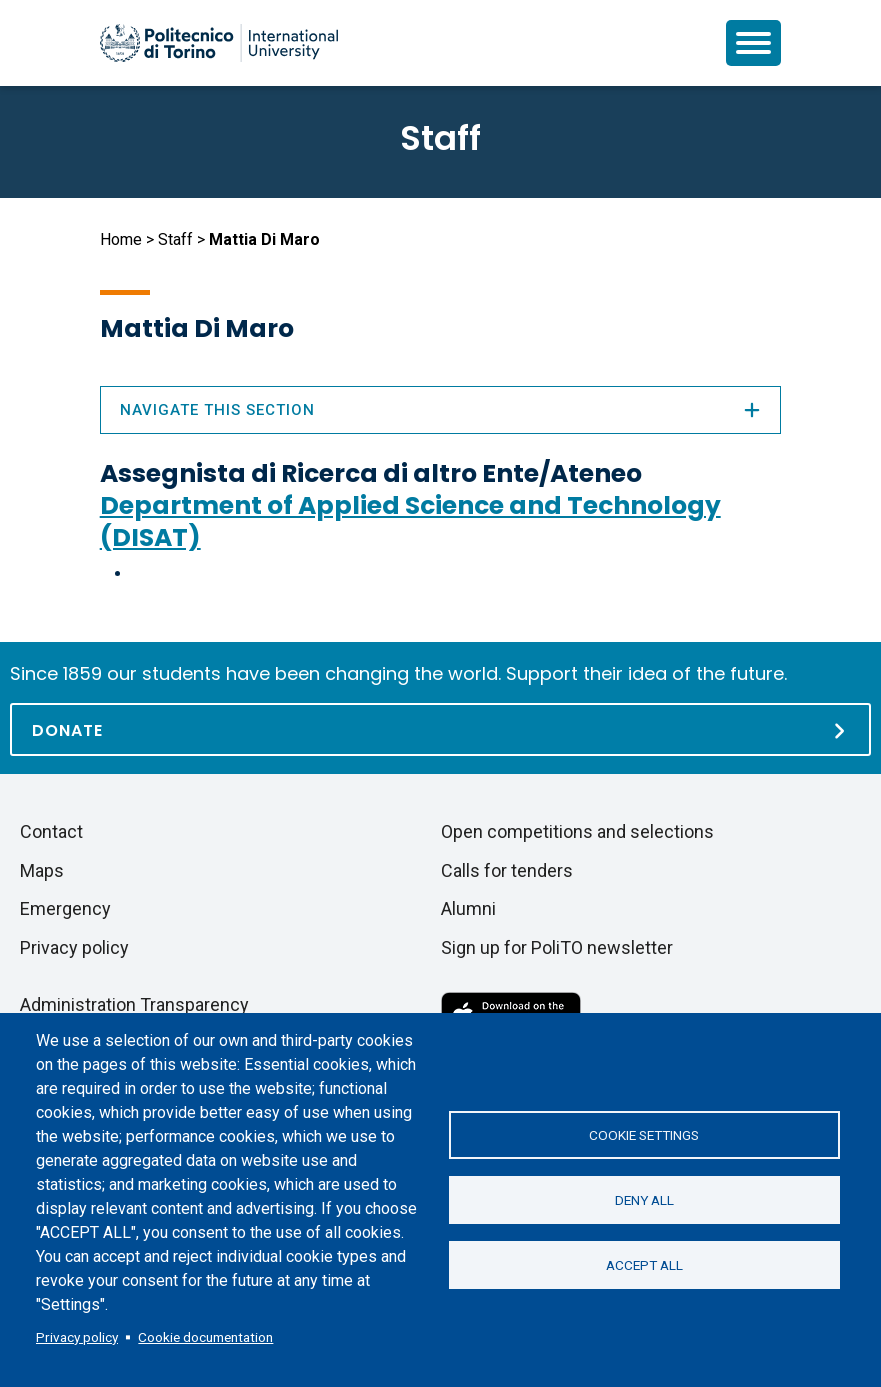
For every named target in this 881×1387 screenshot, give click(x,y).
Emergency (65, 908)
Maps (42, 870)
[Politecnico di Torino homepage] (219, 43)
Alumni (468, 908)
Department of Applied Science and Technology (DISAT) (410, 521)
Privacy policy (77, 1337)
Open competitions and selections (577, 831)
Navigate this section (441, 410)
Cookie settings (644, 1135)
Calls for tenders (507, 870)
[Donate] (440, 729)
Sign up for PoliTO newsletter (557, 947)
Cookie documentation (205, 1337)
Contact (51, 831)
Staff (175, 239)
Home (121, 239)
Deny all (644, 1200)
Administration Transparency (134, 1004)
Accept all (644, 1265)
